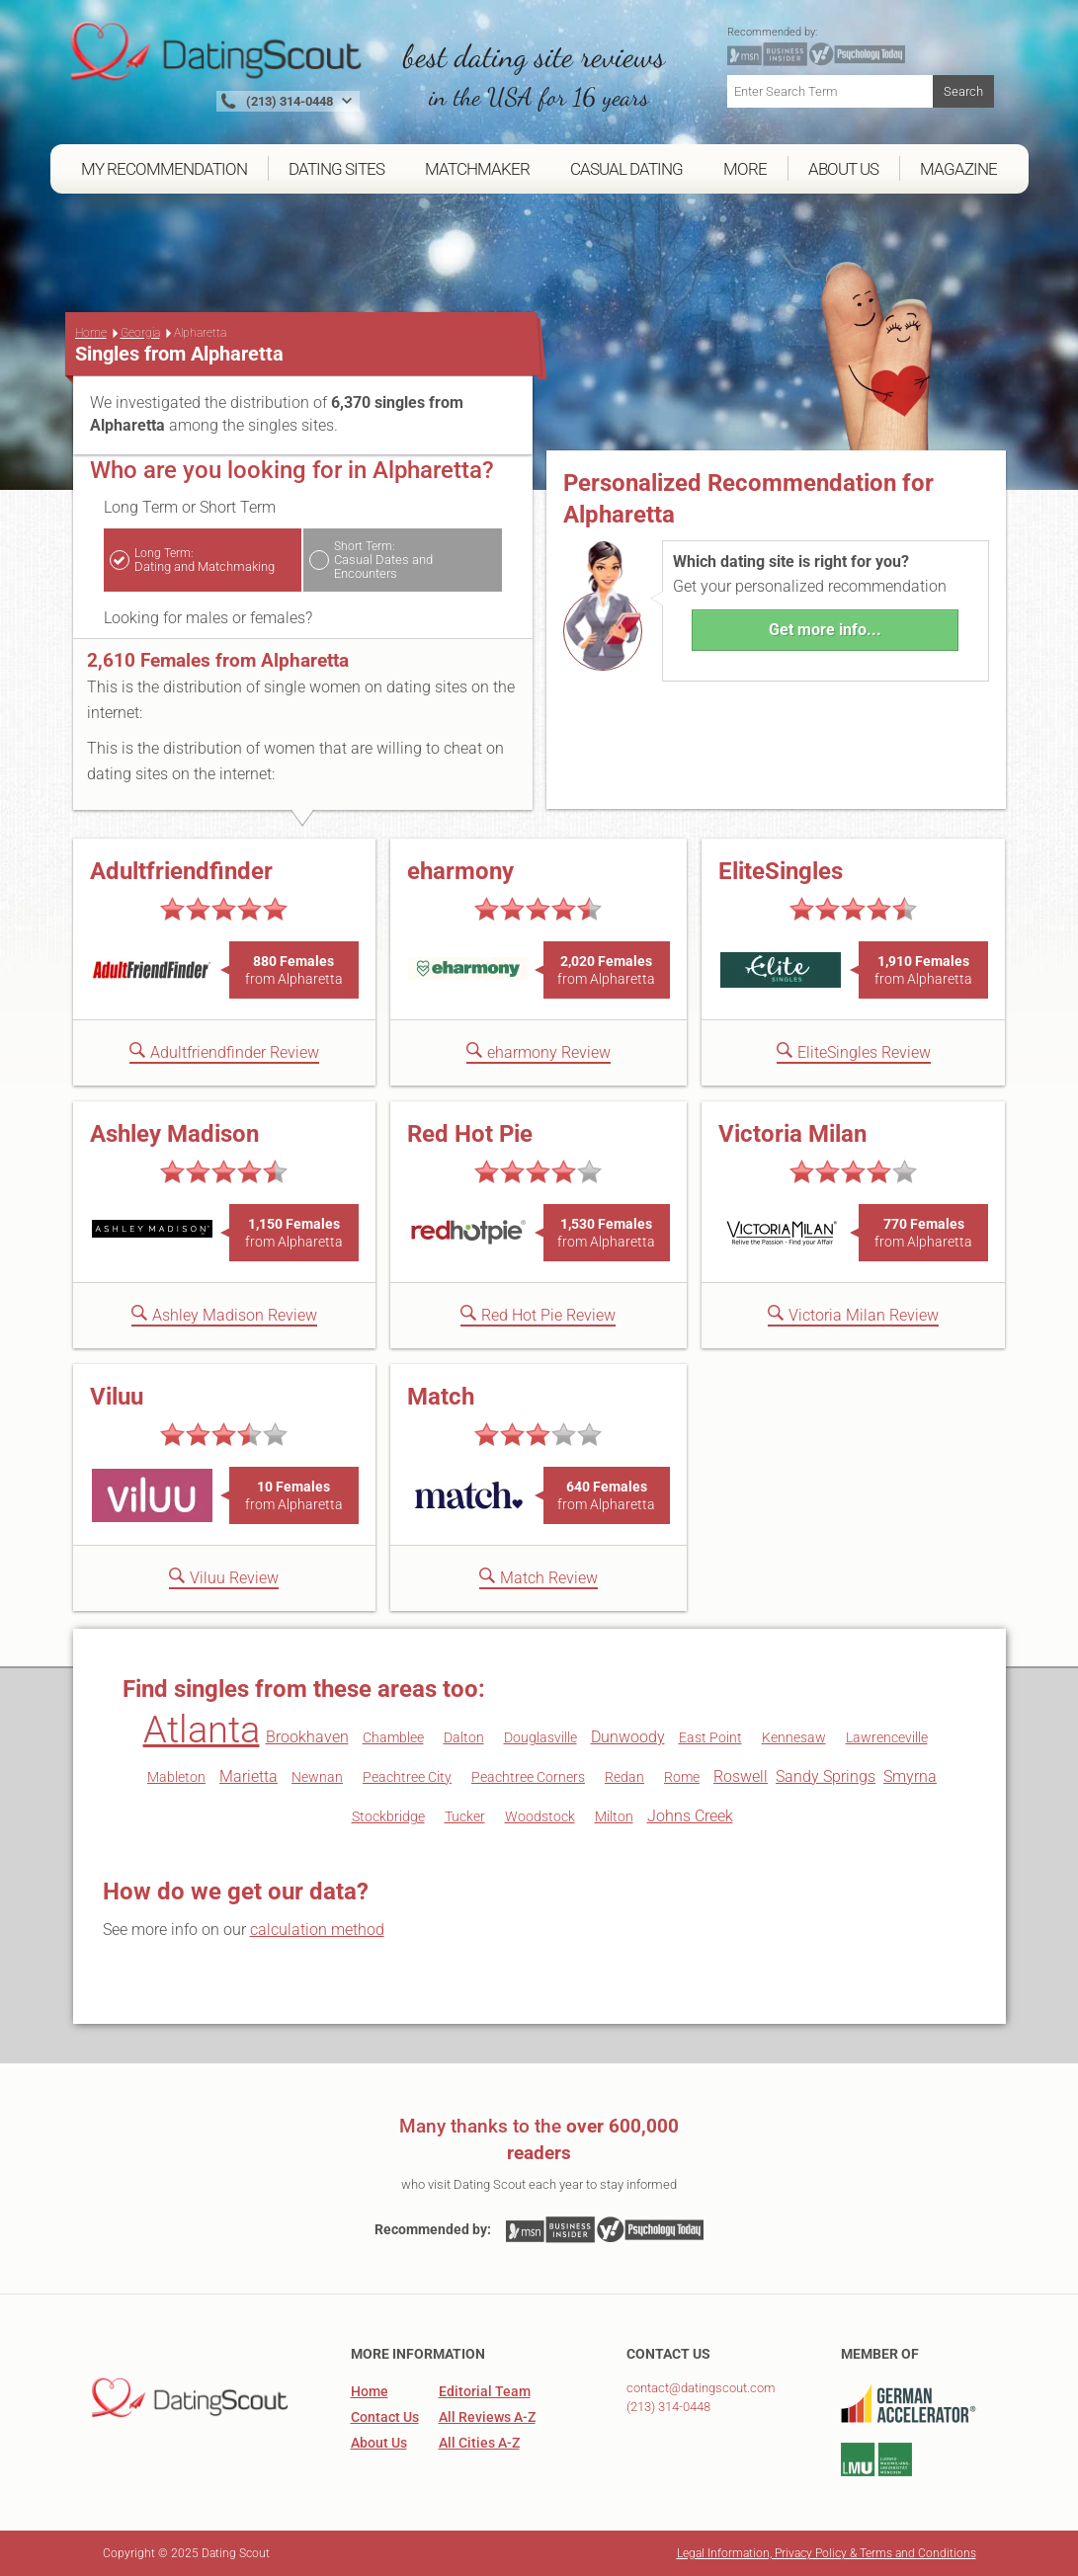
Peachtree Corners (528, 1777)
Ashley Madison (174, 1134)
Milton (614, 1816)
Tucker (465, 1816)
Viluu (116, 1396)
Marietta (248, 1776)
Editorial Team (485, 2391)
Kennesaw (794, 1737)
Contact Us (385, 2417)
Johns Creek (690, 1816)
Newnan (317, 1777)
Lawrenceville (887, 1737)
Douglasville (540, 1737)
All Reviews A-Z (487, 2417)
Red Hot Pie (470, 1134)
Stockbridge (388, 1816)
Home (91, 333)
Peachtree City (407, 1777)
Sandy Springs (825, 1776)
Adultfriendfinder (181, 871)
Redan (624, 1777)
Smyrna (910, 1776)
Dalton (464, 1737)
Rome (682, 1777)
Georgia (140, 333)
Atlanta (201, 1729)
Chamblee (393, 1737)
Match (440, 1396)
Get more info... (825, 629)
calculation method (317, 1929)
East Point (710, 1737)
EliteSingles (780, 871)
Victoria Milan (792, 1134)
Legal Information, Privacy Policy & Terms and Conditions (826, 2553)
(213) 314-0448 (668, 2406)
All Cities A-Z (479, 2443)
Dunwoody (628, 1737)
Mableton (176, 1777)
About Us (379, 2443)
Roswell (740, 1776)
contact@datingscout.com (701, 2387)
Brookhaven (307, 1737)
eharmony (460, 871)
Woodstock (540, 1816)
